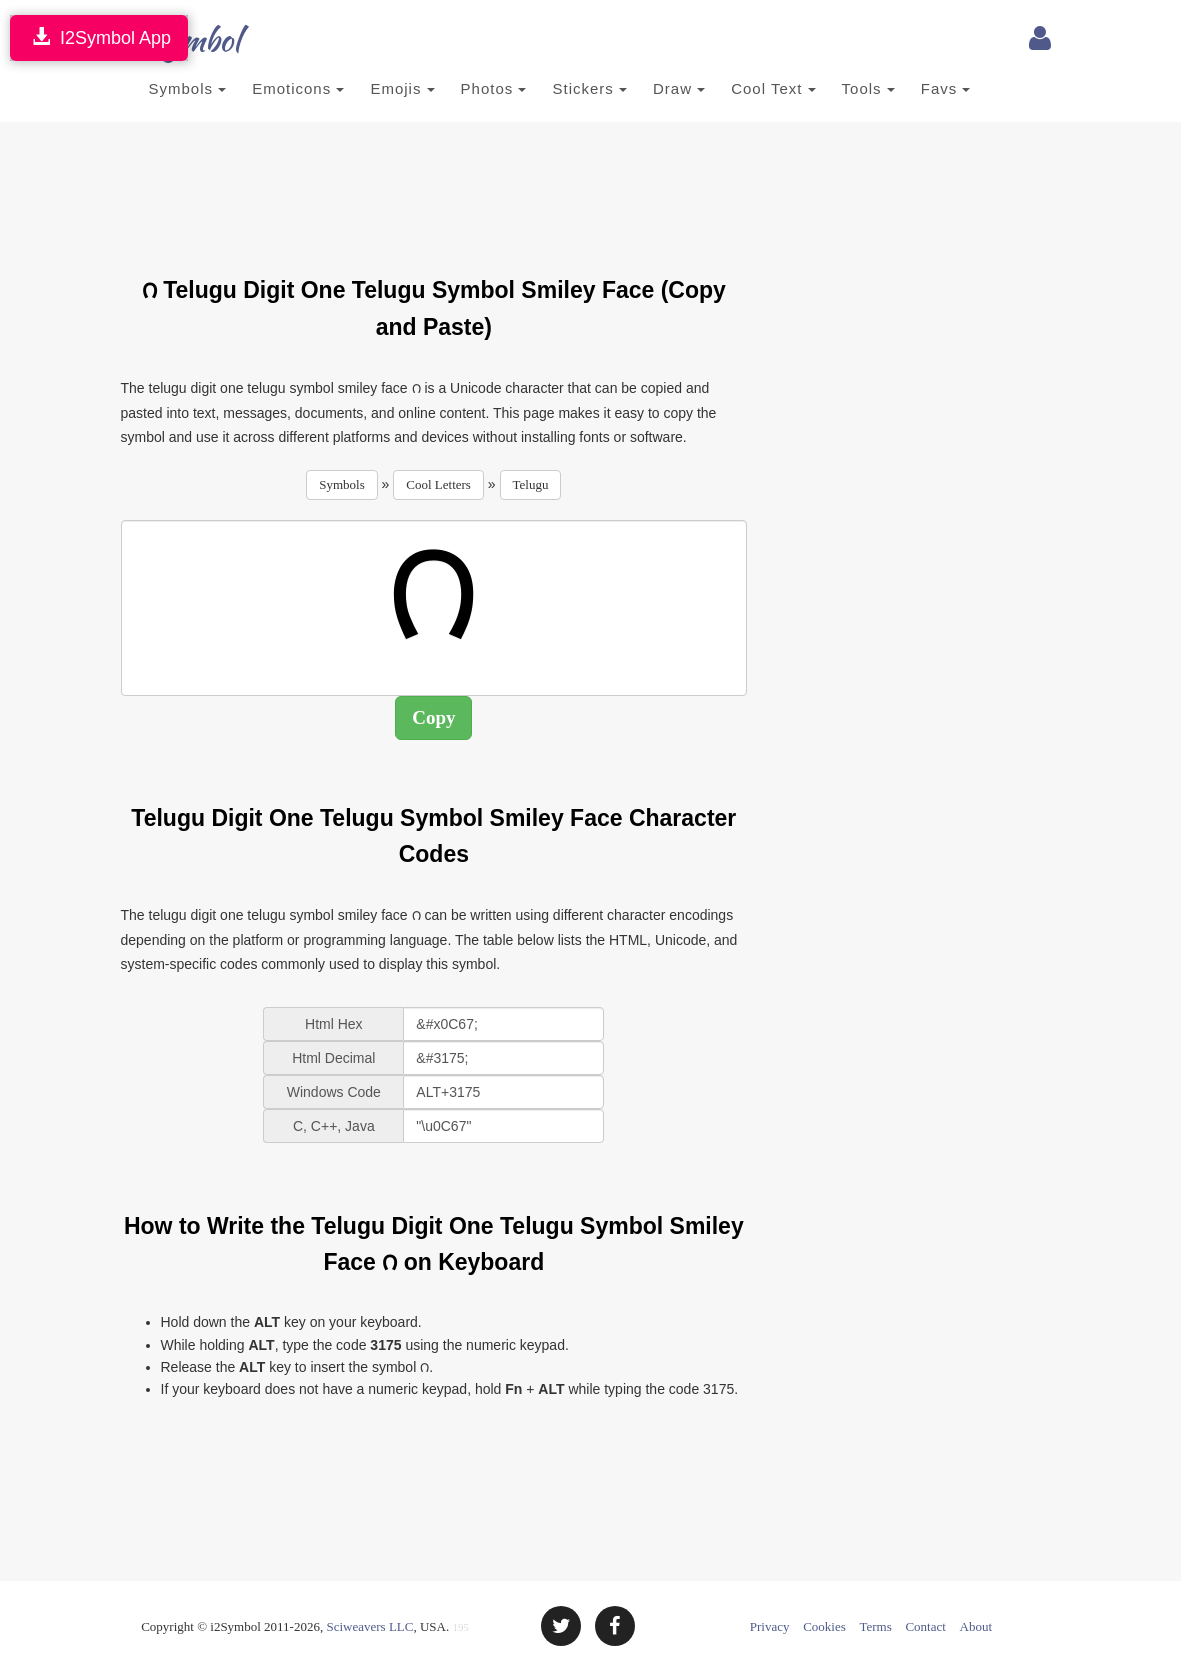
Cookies (824, 1626)
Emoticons (298, 88)
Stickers (589, 88)
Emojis (402, 88)
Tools (868, 88)
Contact (925, 1626)
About (976, 1626)
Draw (679, 88)
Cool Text (773, 88)
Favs (946, 88)
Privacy (770, 1626)
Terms (875, 1626)
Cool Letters (438, 484)
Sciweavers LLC (369, 1626)
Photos (494, 88)
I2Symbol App (99, 37)
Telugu (531, 484)
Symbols (188, 88)
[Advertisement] (485, 187)
